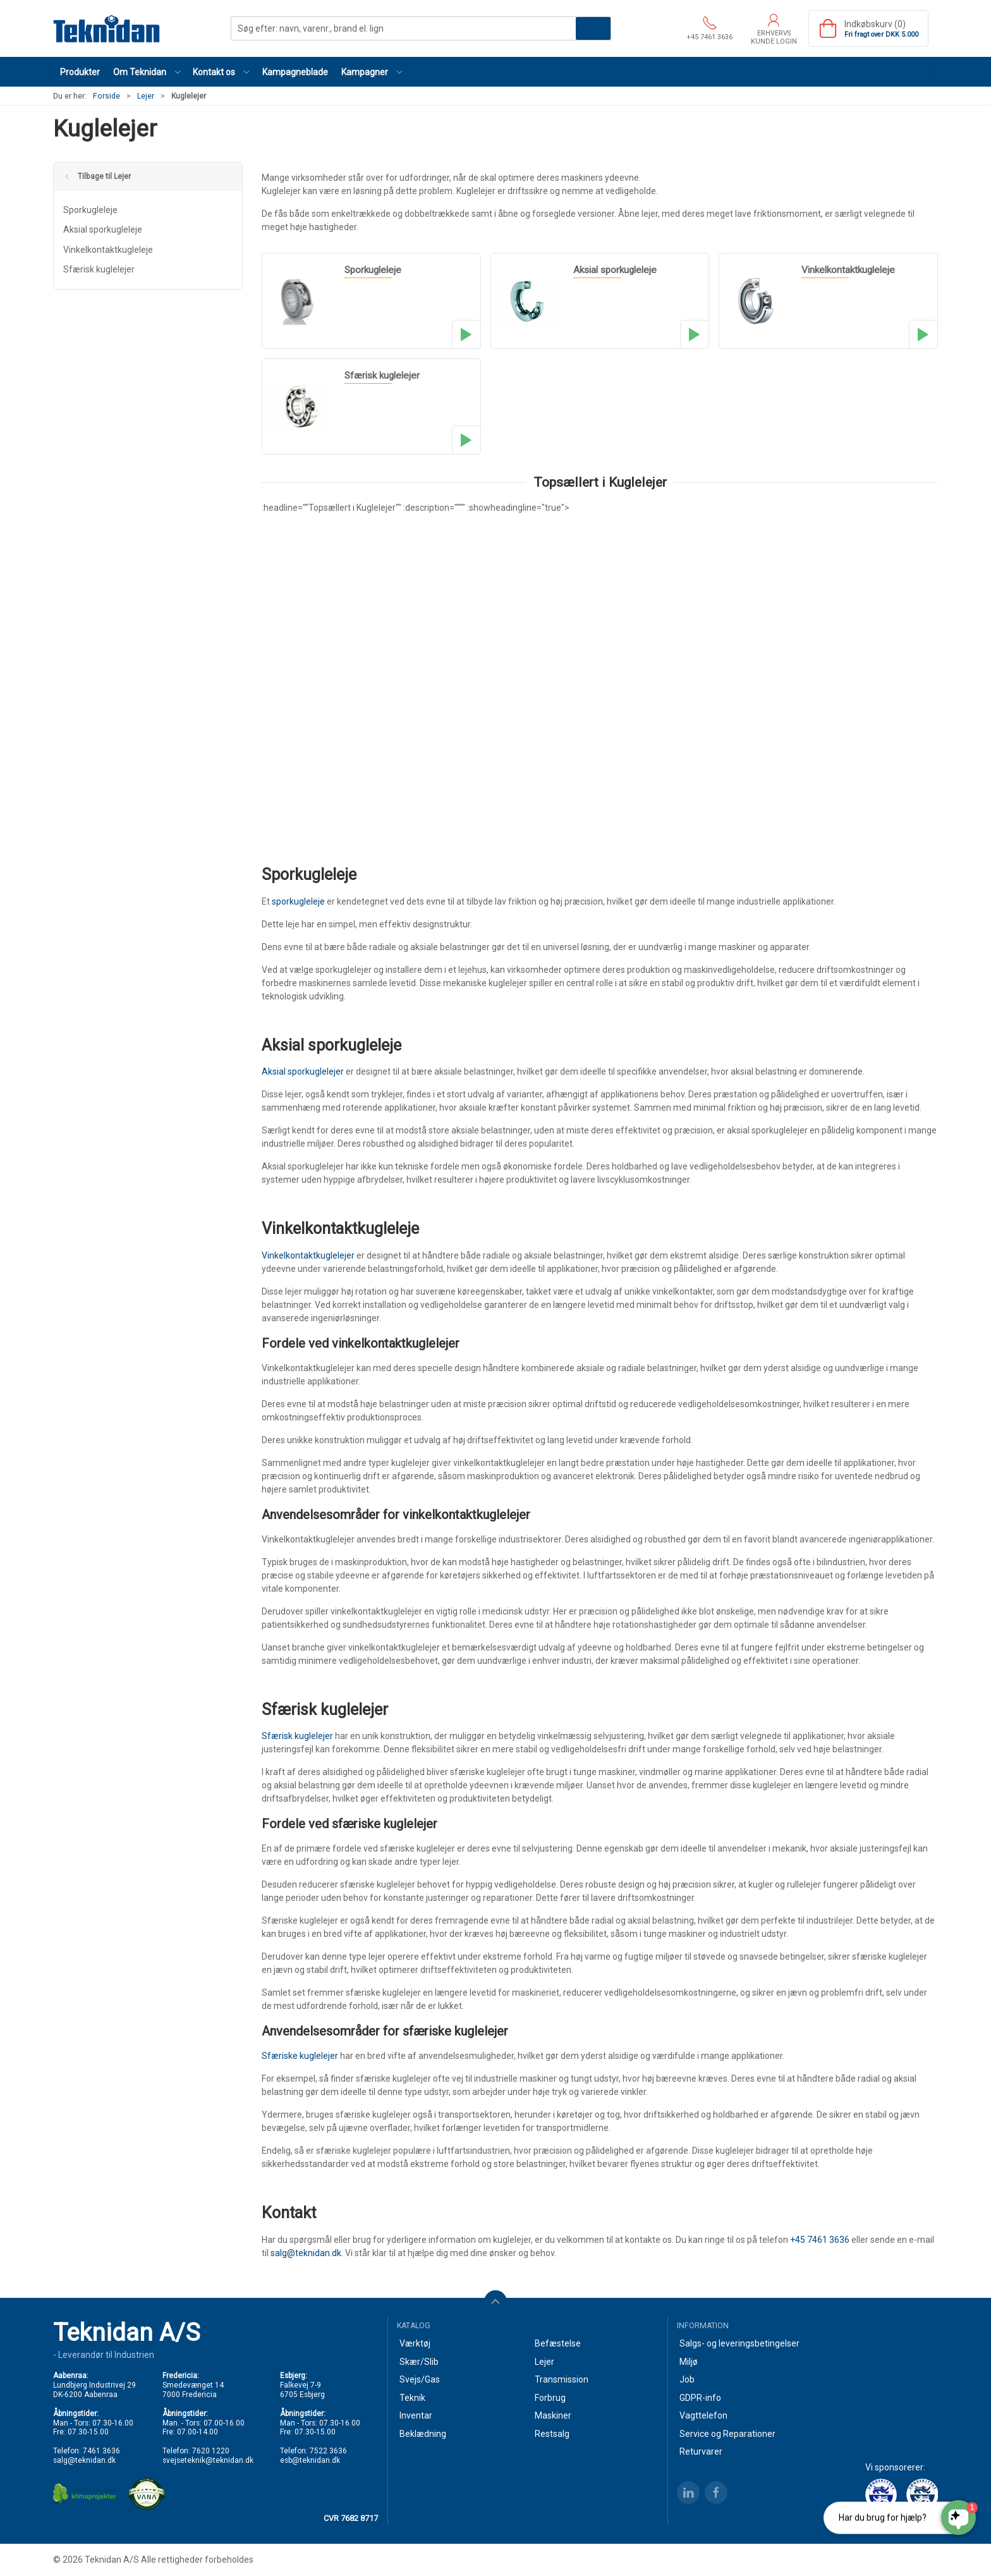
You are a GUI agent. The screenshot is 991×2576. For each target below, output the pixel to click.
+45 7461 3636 (819, 2240)
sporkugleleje (298, 901)
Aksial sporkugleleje (102, 229)
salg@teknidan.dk (306, 2253)
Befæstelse (558, 2343)
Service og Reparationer (727, 2434)
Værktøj (414, 2343)
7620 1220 (210, 2450)
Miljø (688, 2362)
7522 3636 (328, 2450)
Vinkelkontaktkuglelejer (308, 1255)
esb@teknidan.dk (310, 2460)
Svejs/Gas (419, 2379)
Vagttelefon (703, 2415)
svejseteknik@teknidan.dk (207, 2460)
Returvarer (700, 2451)
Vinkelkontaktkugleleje (108, 250)
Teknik (412, 2398)
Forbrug (550, 2398)
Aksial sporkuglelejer (303, 1071)
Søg (593, 28)
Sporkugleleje (90, 210)
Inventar (415, 2415)
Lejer (145, 96)
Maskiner (553, 2415)
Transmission (561, 2379)
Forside (106, 96)
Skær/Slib (419, 2362)
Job (687, 2379)
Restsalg (552, 2434)
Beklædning (422, 2434)
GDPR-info (700, 2398)
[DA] (107, 28)
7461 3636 (101, 2450)
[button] (146, 72)
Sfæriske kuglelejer (300, 2056)
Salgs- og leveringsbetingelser (739, 2343)
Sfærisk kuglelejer (99, 269)
